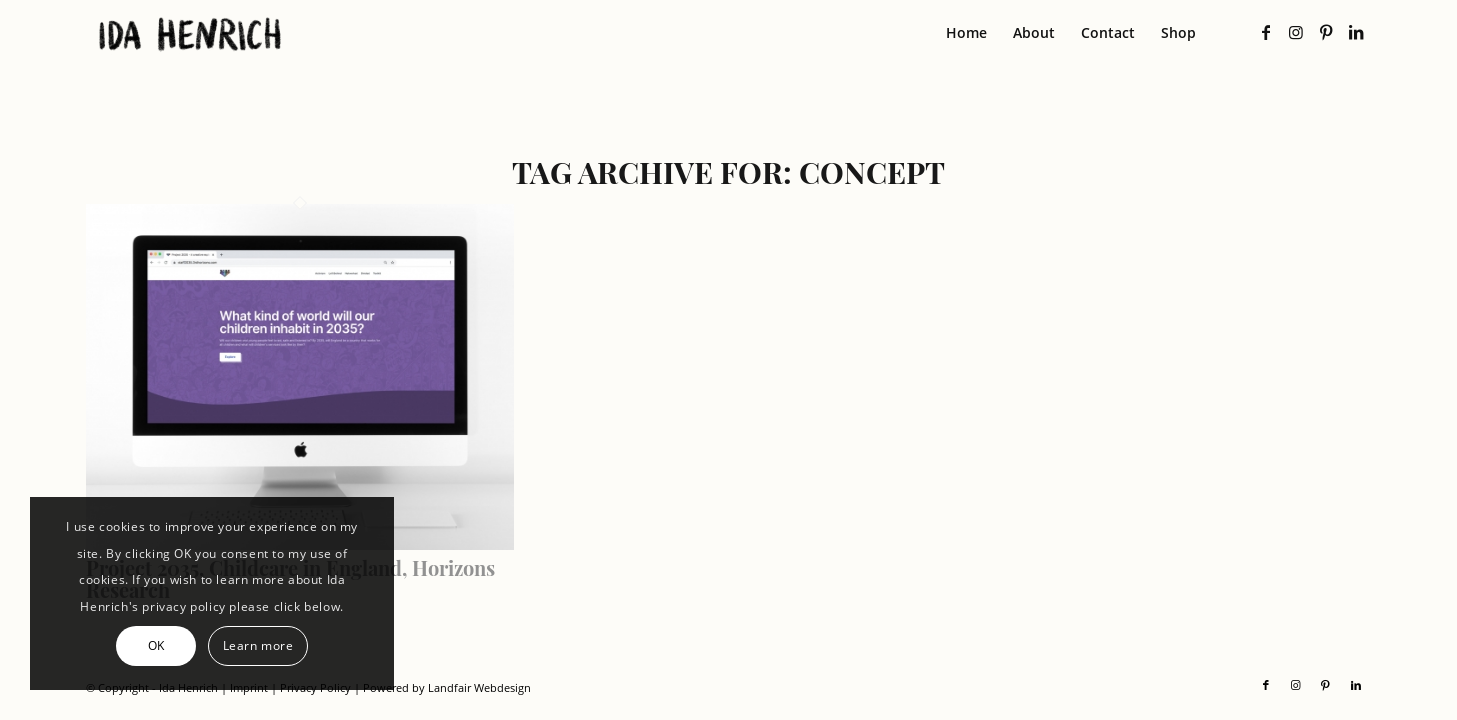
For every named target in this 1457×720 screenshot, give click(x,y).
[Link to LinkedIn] (1356, 32)
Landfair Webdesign (479, 687)
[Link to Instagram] (1296, 32)
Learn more (258, 645)
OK (156, 645)
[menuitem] (966, 33)
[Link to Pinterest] (1326, 32)
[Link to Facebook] (1266, 32)
